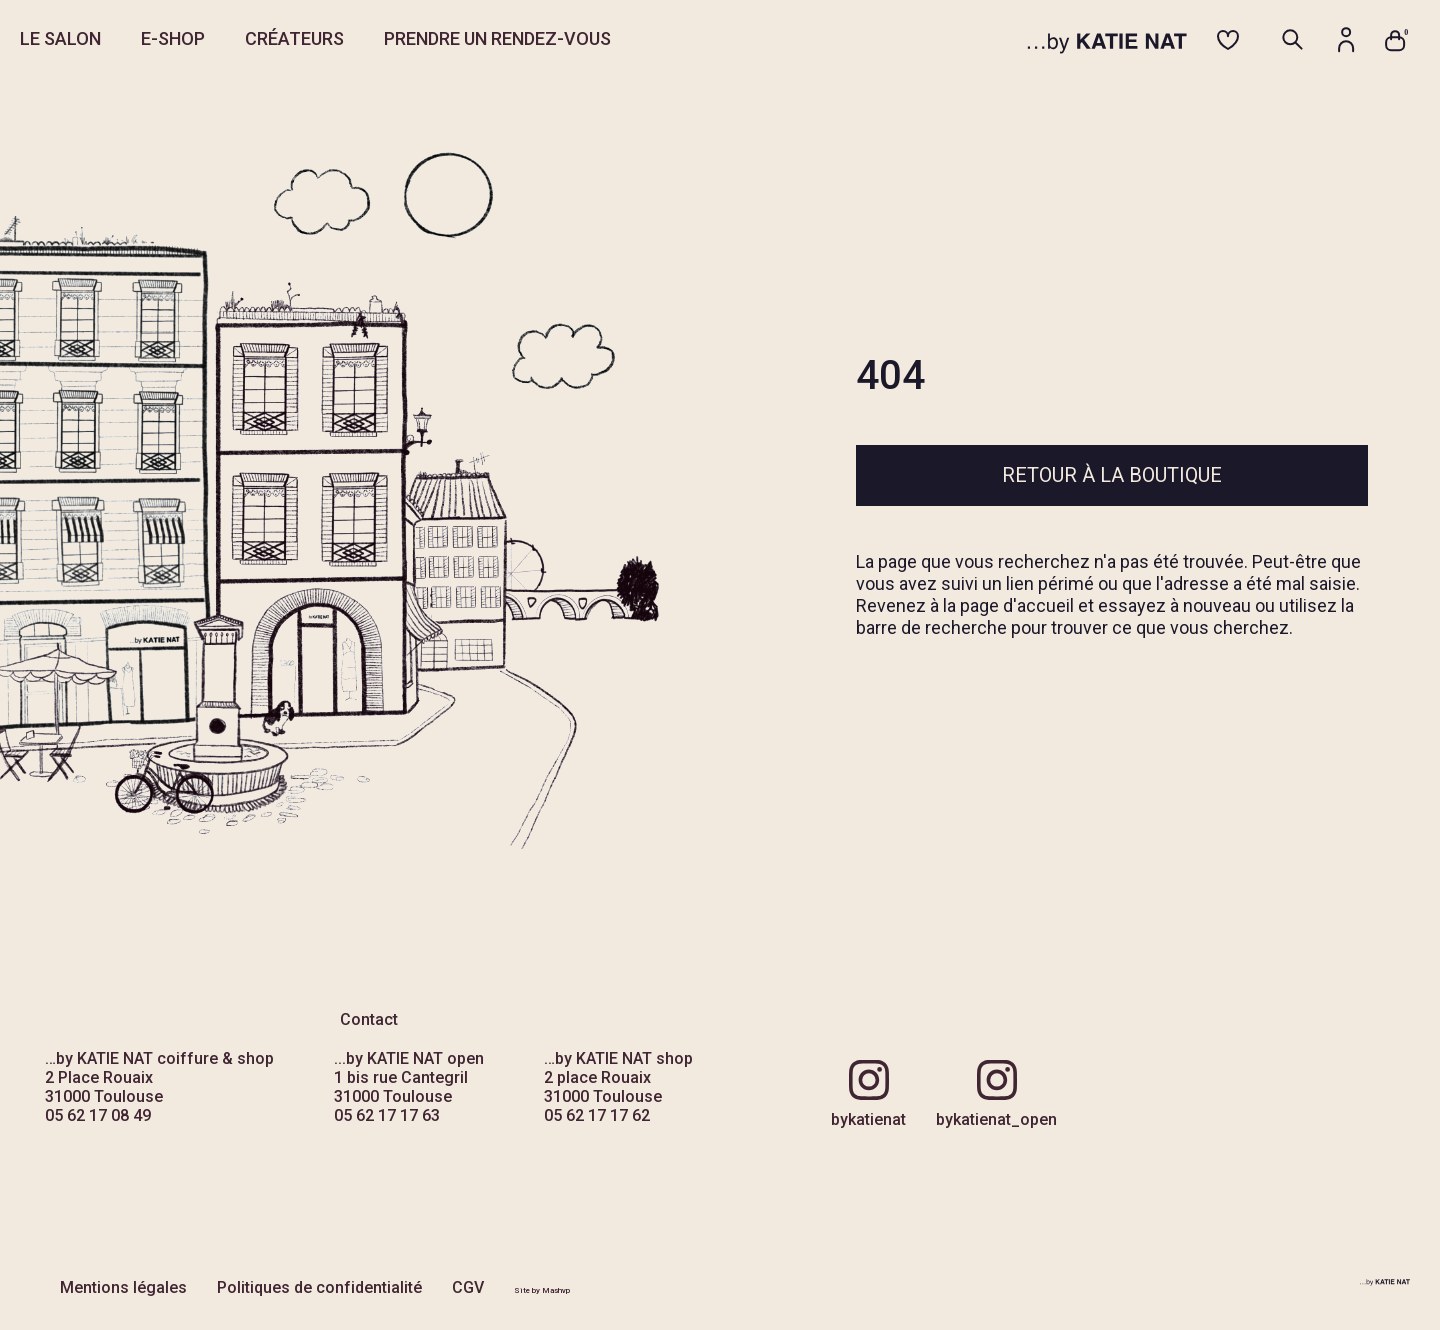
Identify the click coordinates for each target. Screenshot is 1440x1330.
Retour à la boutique (1112, 475)
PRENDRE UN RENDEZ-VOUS (497, 38)
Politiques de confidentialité (319, 1287)
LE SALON (60, 38)
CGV (468, 1287)
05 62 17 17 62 (597, 1115)
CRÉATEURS (294, 38)
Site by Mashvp (542, 1290)
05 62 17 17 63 (387, 1115)
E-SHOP (173, 38)
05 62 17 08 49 (98, 1115)
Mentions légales (123, 1287)
